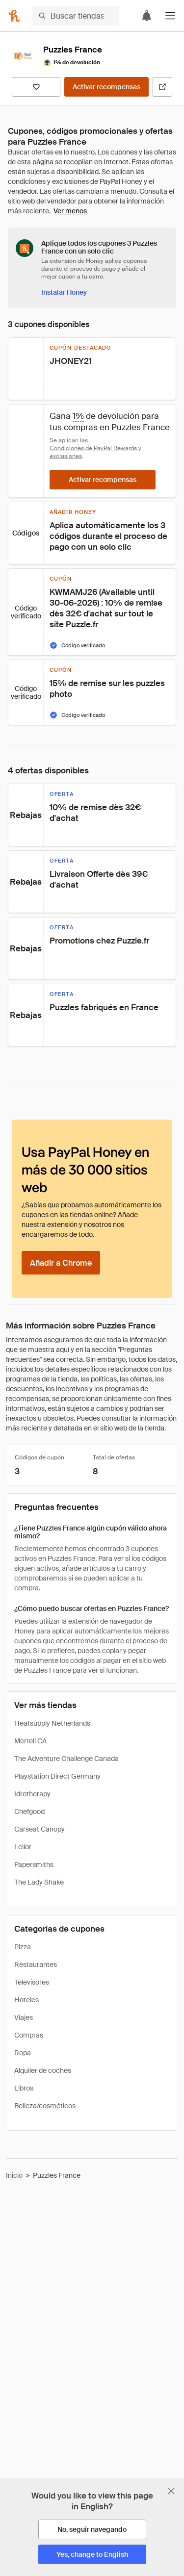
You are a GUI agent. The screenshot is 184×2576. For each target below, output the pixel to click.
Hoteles (26, 1999)
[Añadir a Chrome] (61, 1263)
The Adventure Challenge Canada (66, 1758)
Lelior (22, 1846)
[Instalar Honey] (64, 292)
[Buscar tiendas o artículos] (75, 16)
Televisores (31, 1982)
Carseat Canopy (39, 1829)
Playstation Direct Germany (57, 1776)
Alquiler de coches (42, 2070)
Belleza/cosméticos (45, 2105)
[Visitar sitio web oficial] (162, 87)
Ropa (22, 2052)
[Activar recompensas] (106, 87)
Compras (28, 2035)
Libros (23, 2088)
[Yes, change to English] (92, 2554)
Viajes (23, 2017)
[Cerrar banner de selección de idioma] (171, 2491)
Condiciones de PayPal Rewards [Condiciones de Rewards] (93, 448)
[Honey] (14, 15)
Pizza (22, 1946)
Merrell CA (30, 1740)
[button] (170, 15)
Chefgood (29, 1811)
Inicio (14, 2175)
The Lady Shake (39, 1882)
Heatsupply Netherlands (52, 1723)
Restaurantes (35, 1964)
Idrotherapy (32, 1793)
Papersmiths (33, 1864)
